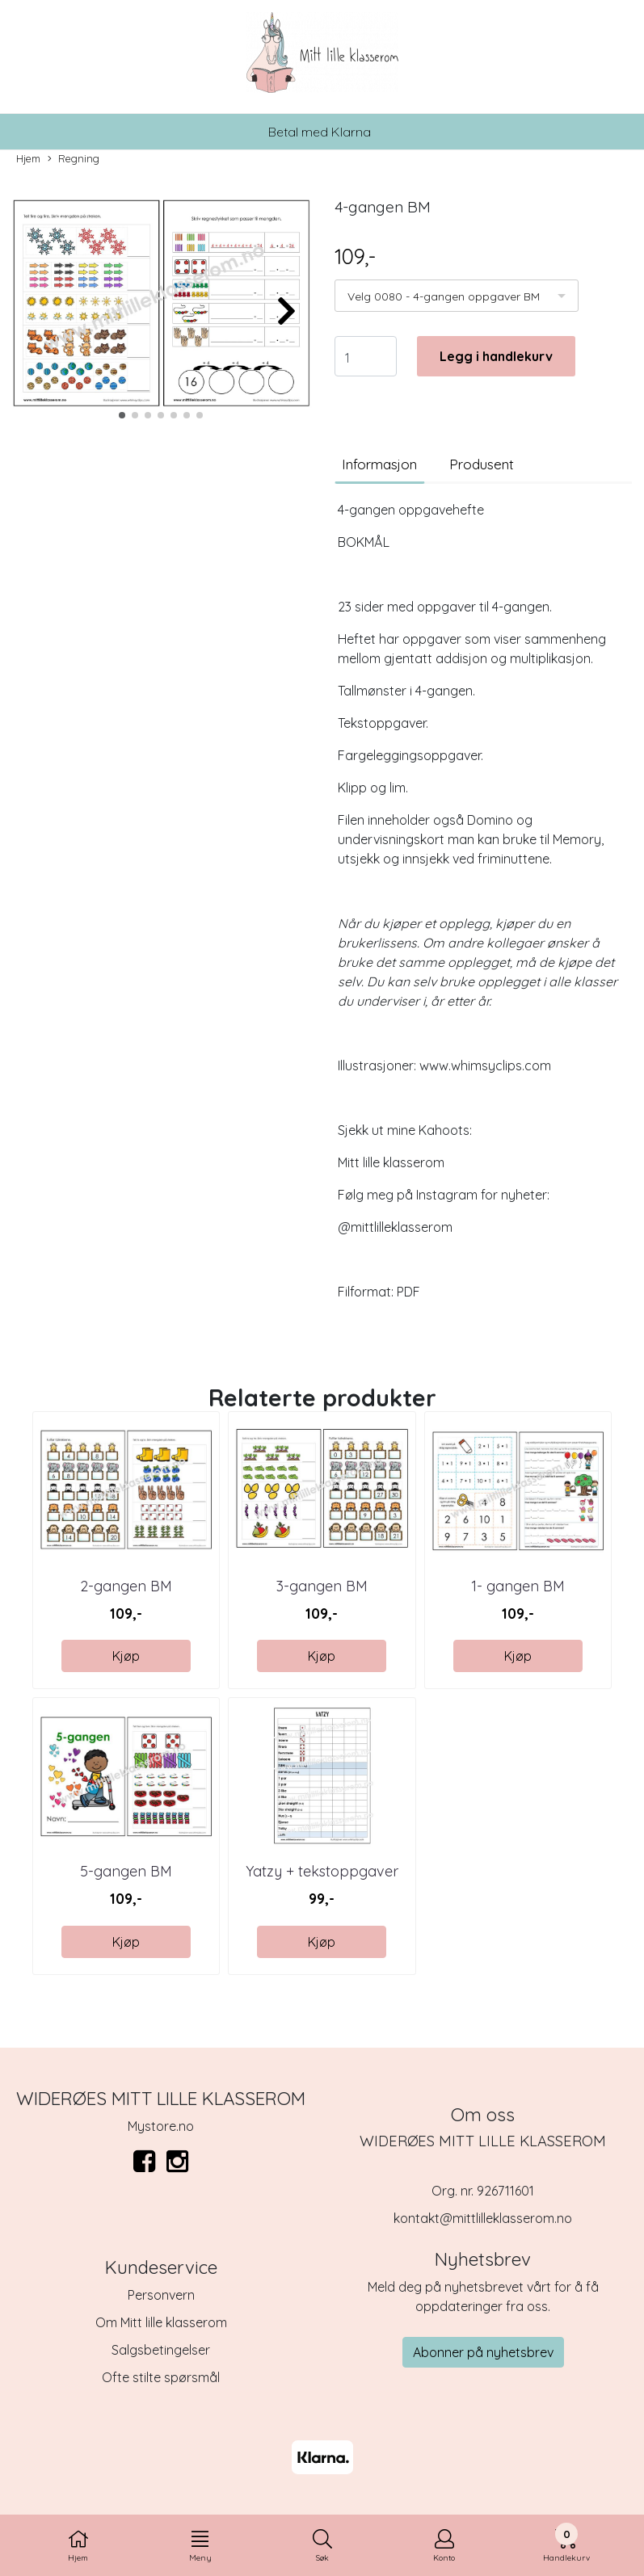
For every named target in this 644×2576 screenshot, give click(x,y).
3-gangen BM (322, 1586)
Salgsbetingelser (161, 2350)
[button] (122, 415)
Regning (73, 159)
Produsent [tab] (481, 464)
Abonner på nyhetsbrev (483, 2352)
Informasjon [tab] (379, 464)
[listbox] (457, 295)
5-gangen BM (126, 1871)
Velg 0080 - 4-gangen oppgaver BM (443, 296)
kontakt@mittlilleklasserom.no (483, 2218)
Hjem (28, 158)
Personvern (161, 2295)
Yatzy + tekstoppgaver (322, 1871)
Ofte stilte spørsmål (161, 2377)
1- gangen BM (518, 1586)
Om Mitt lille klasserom (161, 2322)
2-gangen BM (126, 1586)
